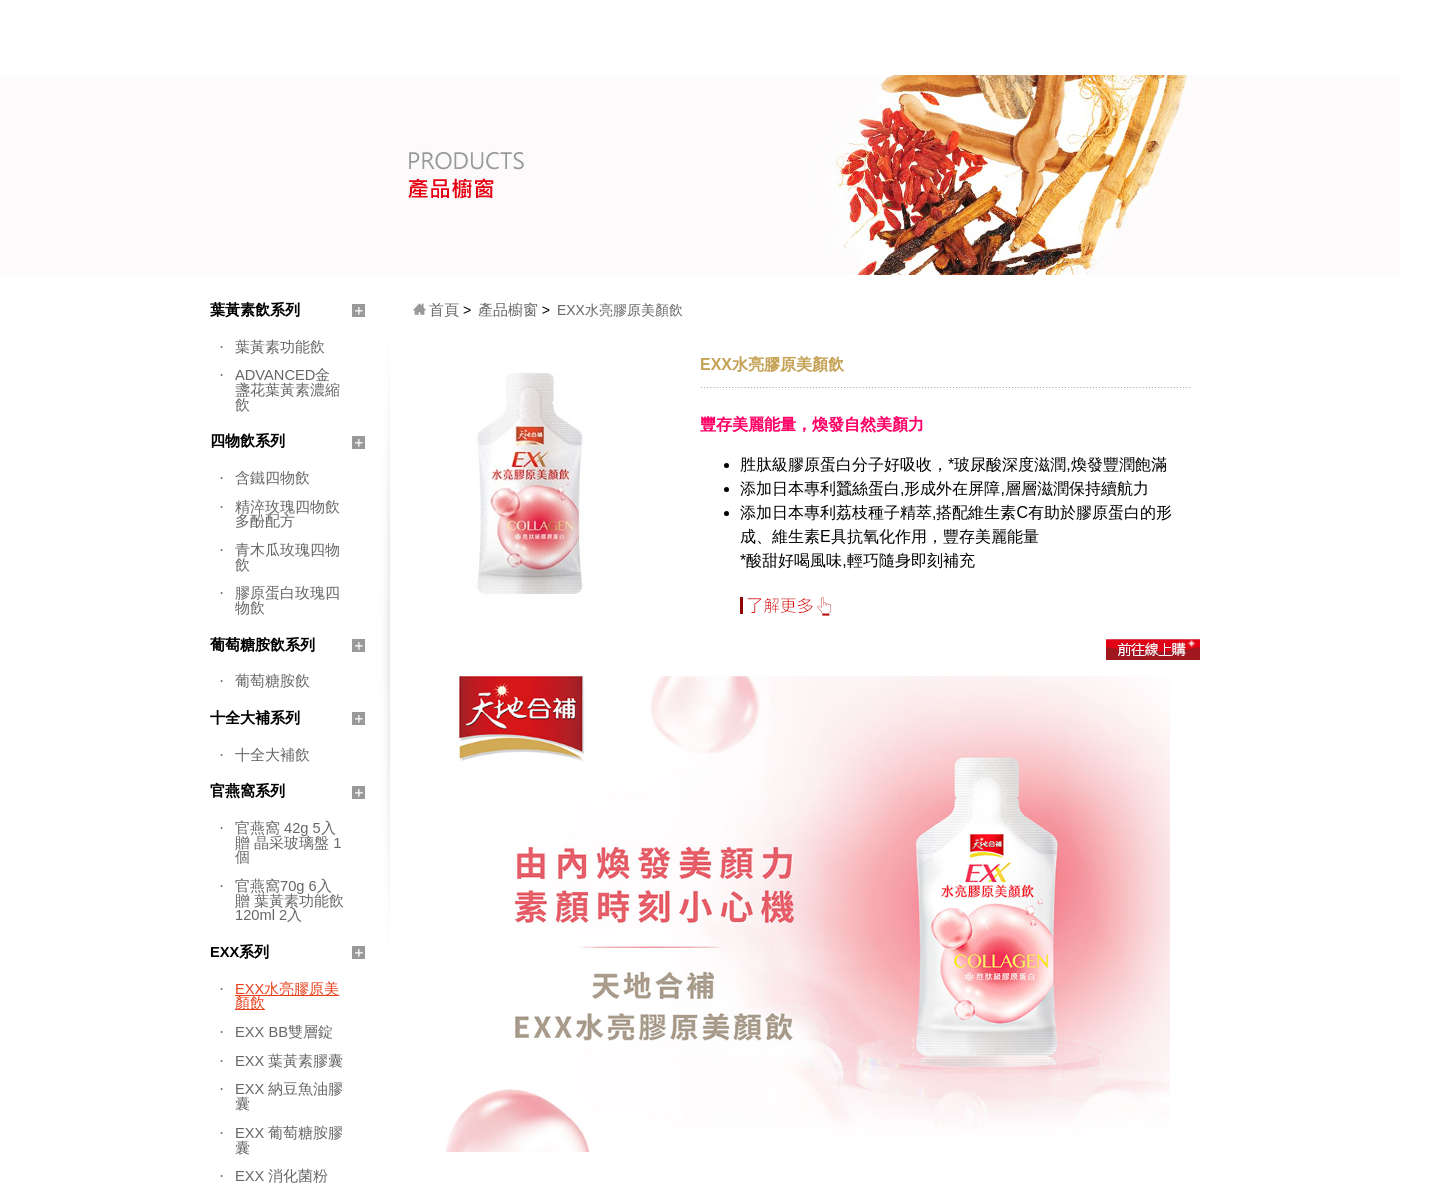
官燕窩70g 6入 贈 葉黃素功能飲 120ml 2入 (289, 900)
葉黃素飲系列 (255, 310)
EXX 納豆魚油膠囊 (289, 1096)
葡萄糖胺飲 (272, 681)
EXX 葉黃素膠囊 (289, 1061)
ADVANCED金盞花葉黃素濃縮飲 (287, 389)
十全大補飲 (272, 755)
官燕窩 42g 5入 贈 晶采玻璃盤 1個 (288, 842)
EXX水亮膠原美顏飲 (287, 996)
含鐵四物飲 (272, 478)
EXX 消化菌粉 (281, 1176)
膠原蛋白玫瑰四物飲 (287, 600)
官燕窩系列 (247, 791)
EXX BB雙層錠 (284, 1032)
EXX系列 (239, 952)
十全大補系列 (255, 718)
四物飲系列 (247, 441)
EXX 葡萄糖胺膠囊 (289, 1140)
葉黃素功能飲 (280, 347)
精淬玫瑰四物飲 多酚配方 (287, 514)
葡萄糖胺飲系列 (262, 645)
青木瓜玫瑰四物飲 (287, 557)
